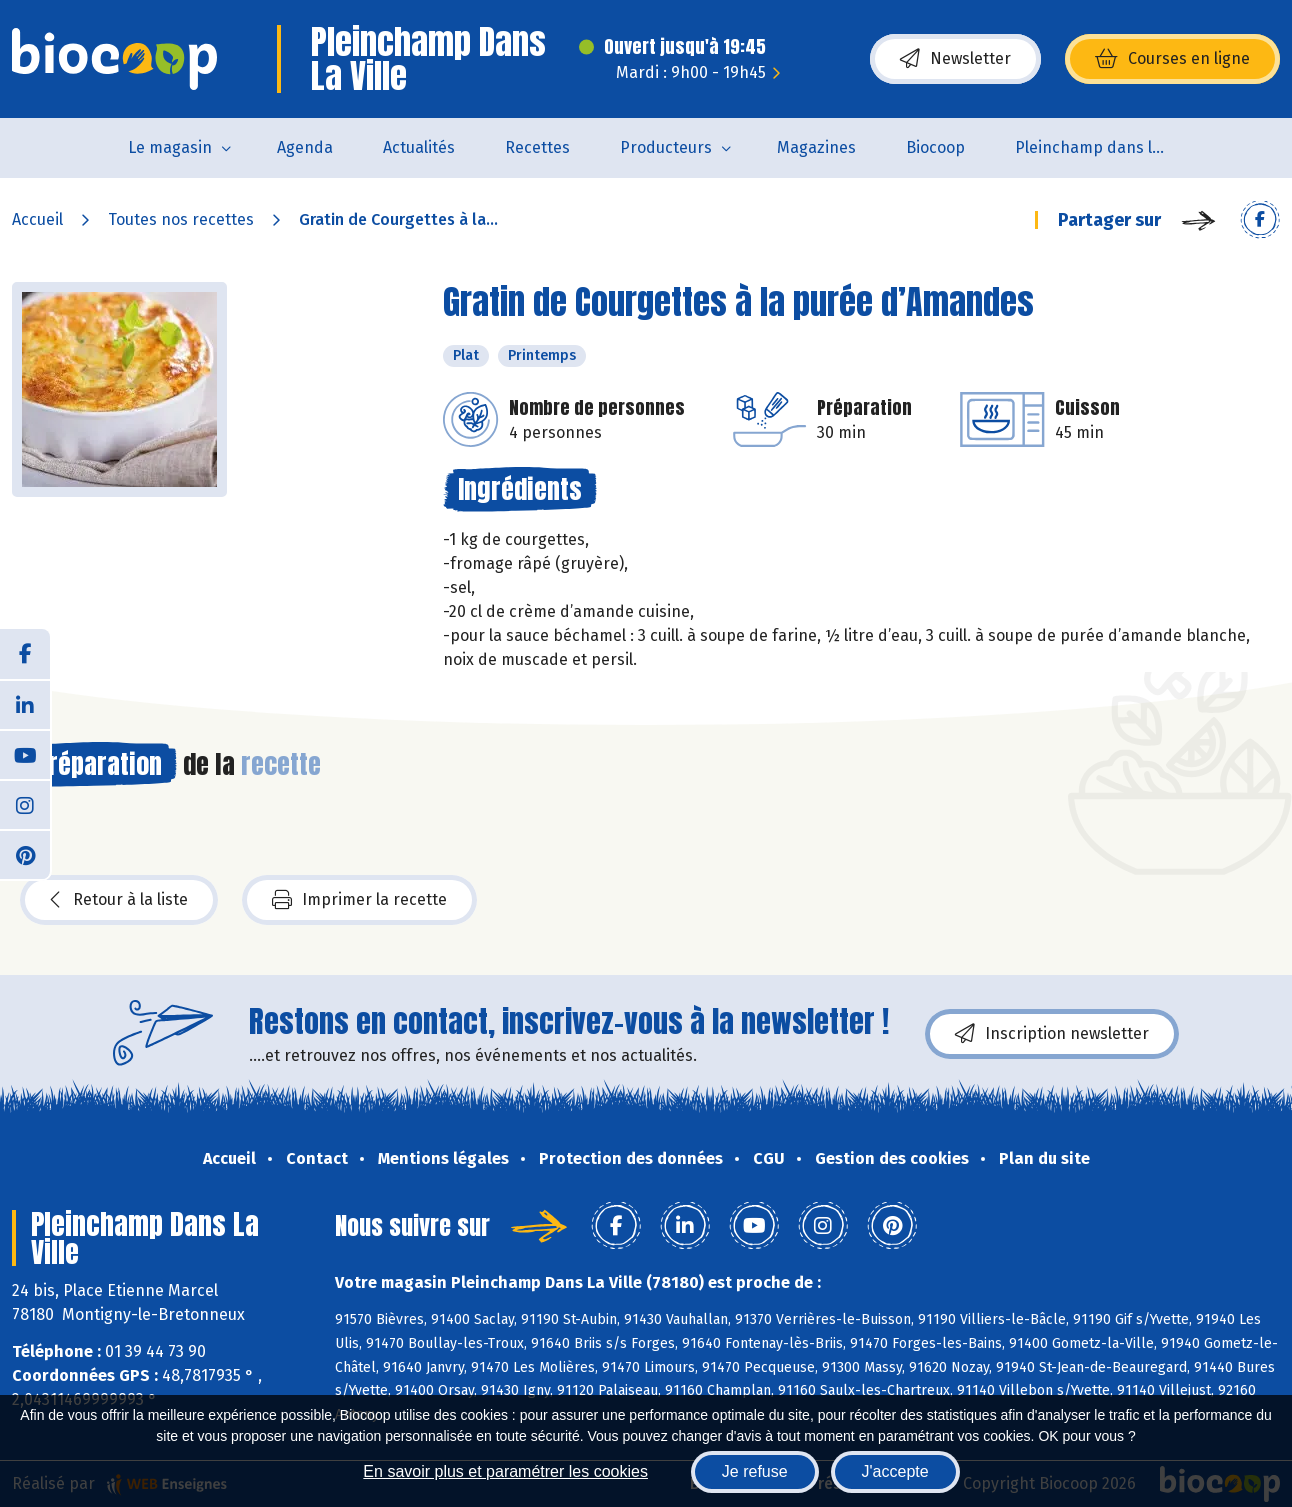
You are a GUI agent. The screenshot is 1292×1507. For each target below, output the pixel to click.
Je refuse (755, 1471)
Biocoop (935, 147)
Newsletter (955, 59)
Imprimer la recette (359, 900)
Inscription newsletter (1052, 1034)
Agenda (305, 147)
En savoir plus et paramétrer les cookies (505, 1471)
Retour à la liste (119, 900)
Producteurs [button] (666, 147)
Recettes (537, 147)
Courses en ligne (1172, 59)
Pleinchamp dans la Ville (1102, 147)
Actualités (419, 147)
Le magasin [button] (170, 147)
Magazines (816, 147)
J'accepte (895, 1471)
